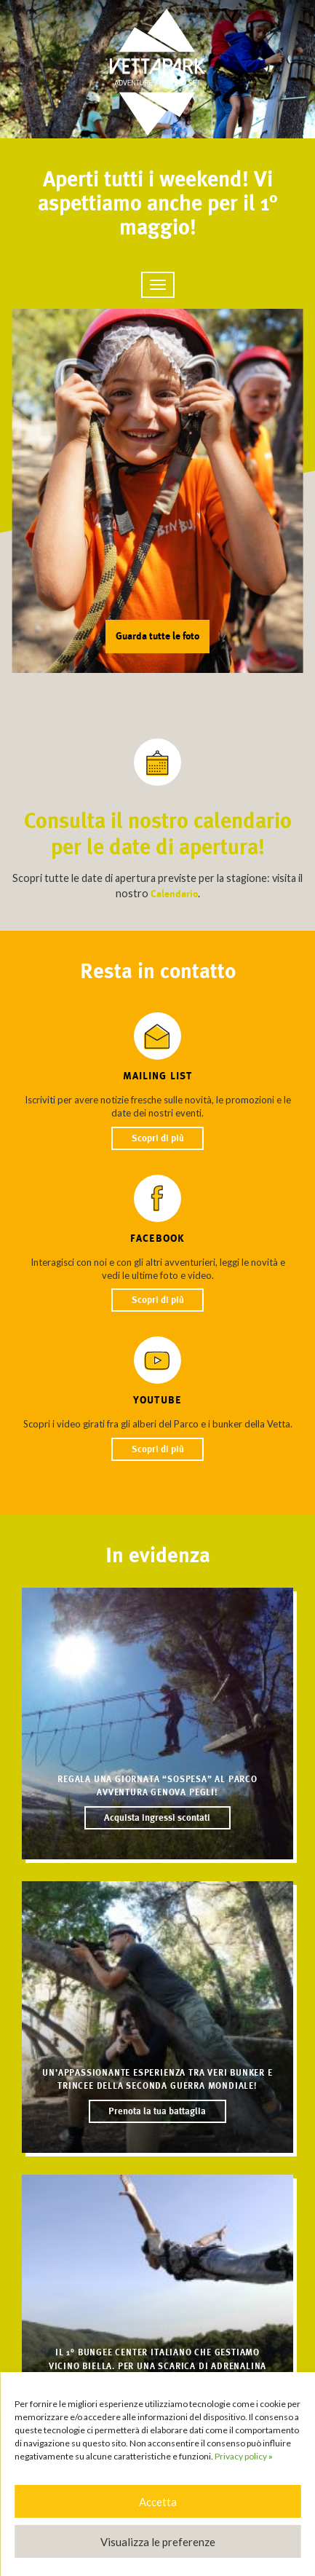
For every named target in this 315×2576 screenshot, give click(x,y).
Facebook (157, 1238)
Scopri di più (158, 1138)
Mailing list (157, 1076)
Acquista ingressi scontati (157, 1818)
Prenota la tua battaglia (157, 2111)
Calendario (174, 894)
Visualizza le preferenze (157, 2541)
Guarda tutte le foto (157, 636)
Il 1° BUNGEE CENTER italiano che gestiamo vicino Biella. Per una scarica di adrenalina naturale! (157, 2365)
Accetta (158, 2501)
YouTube (157, 1400)
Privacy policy (244, 2456)
